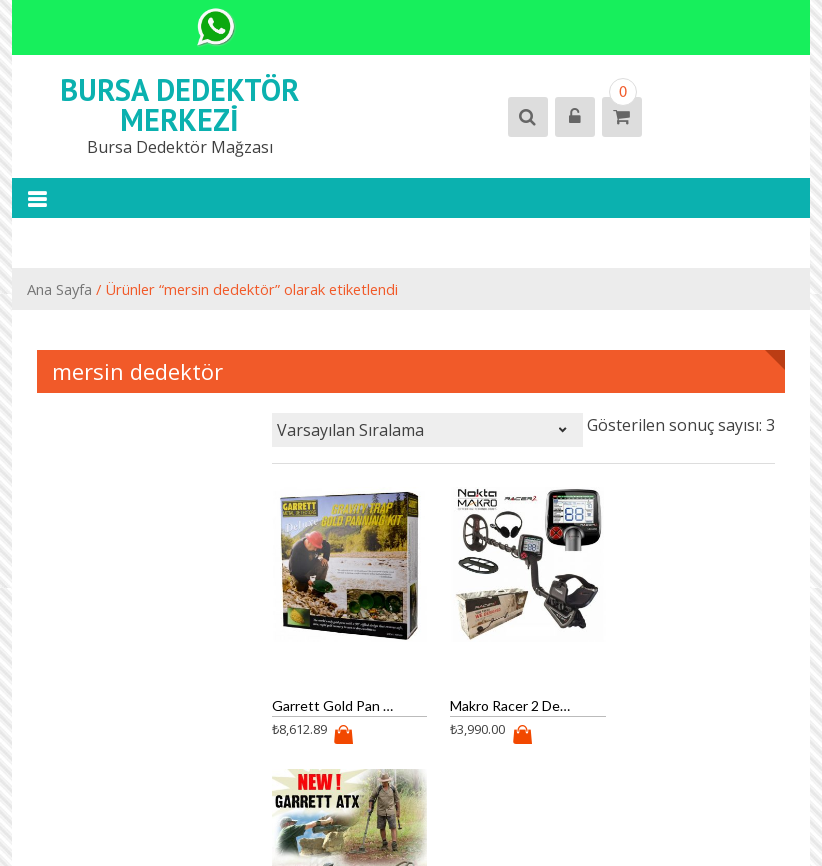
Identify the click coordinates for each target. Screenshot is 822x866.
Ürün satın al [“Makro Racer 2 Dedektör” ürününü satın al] (505, 734)
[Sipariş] (427, 430)
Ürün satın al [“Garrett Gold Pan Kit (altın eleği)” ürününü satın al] (337, 734)
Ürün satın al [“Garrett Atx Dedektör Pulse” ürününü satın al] (673, 734)
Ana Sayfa (59, 289)
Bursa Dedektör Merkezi (179, 104)
